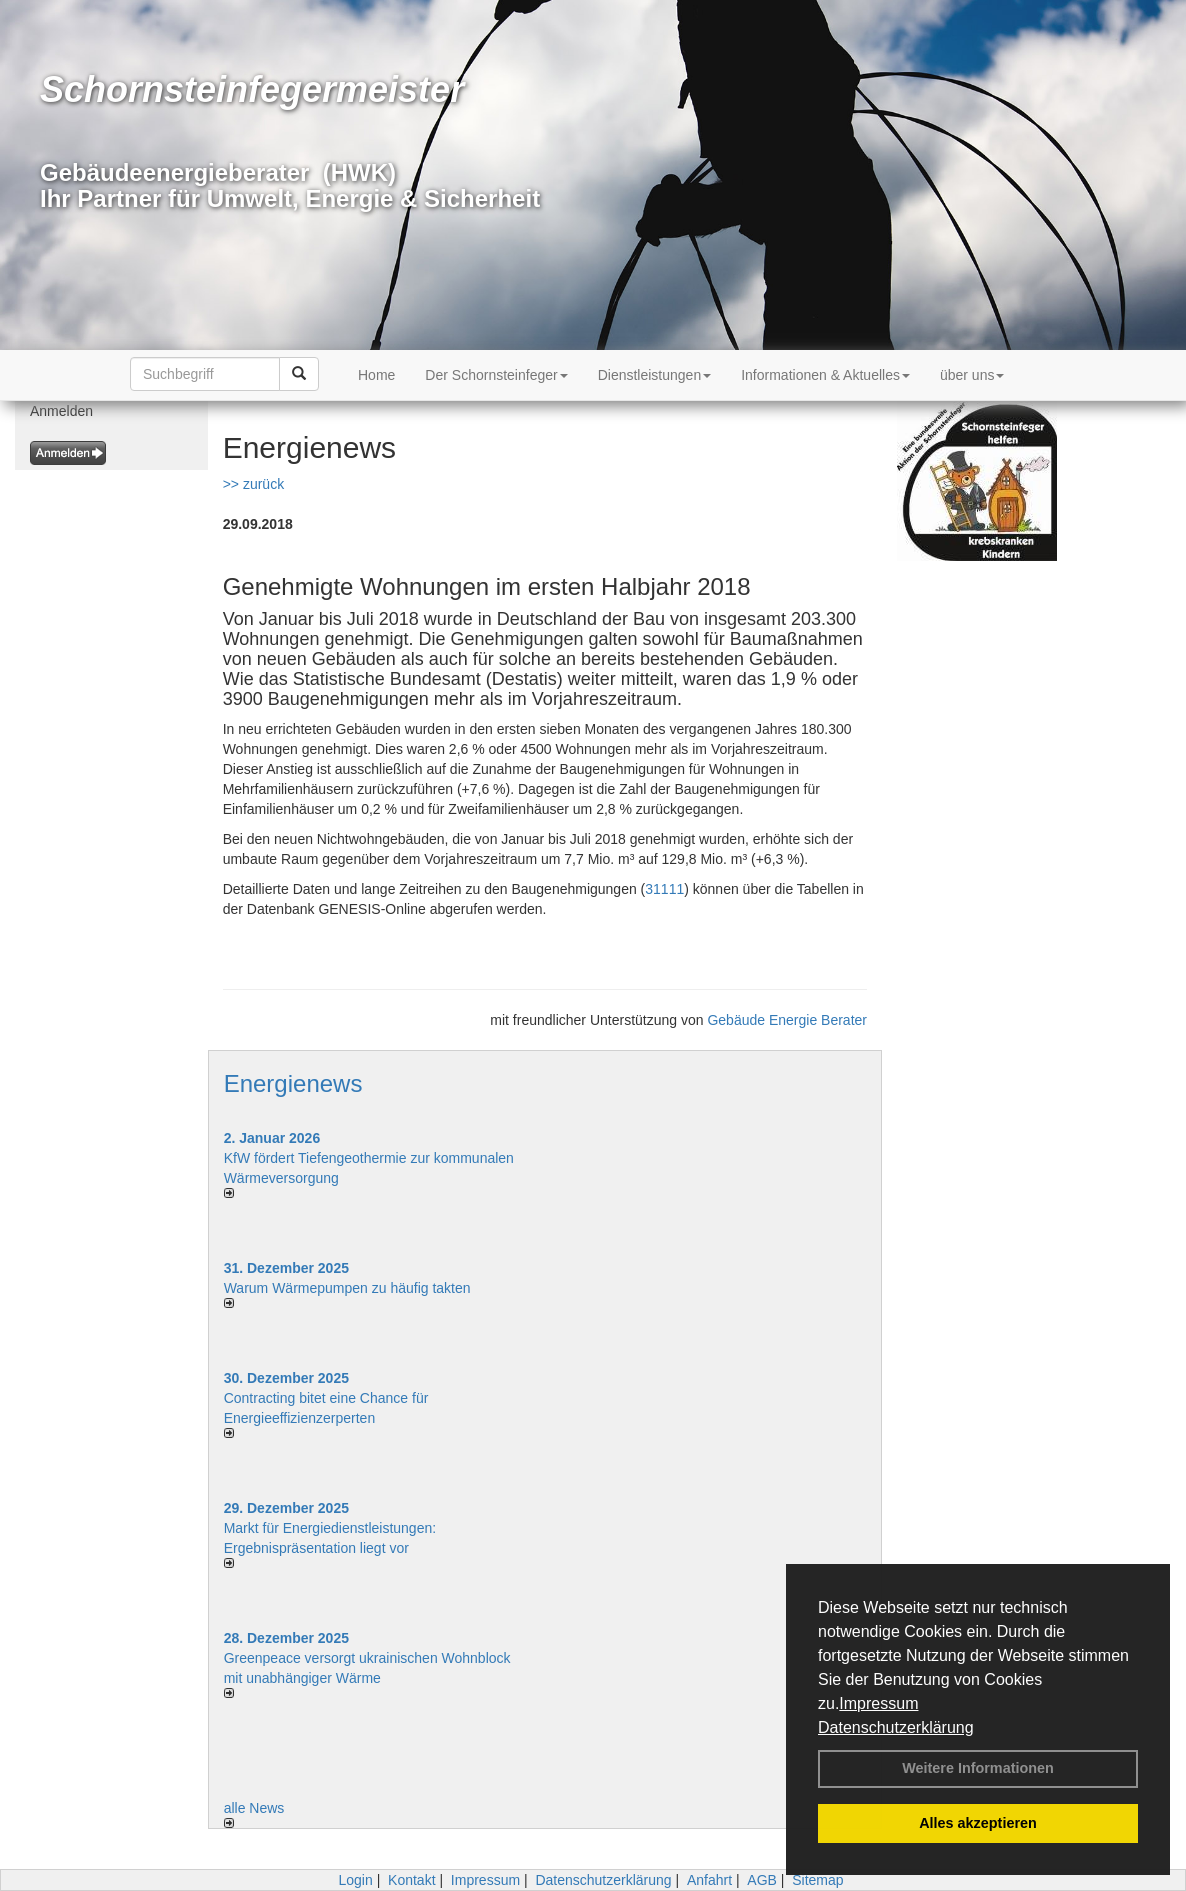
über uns (972, 375)
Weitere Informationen (978, 1768)
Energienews (293, 1083)
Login (355, 1880)
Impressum (878, 1703)
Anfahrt (709, 1880)
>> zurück (253, 484)
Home (376, 375)
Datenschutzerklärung (896, 1727)
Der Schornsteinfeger (496, 375)
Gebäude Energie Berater (787, 1020)
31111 (664, 889)
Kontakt (411, 1880)
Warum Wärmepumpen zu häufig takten (347, 1288)
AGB (762, 1880)
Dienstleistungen (655, 375)
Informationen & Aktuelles (825, 375)
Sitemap (817, 1880)
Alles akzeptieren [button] (978, 1823)
